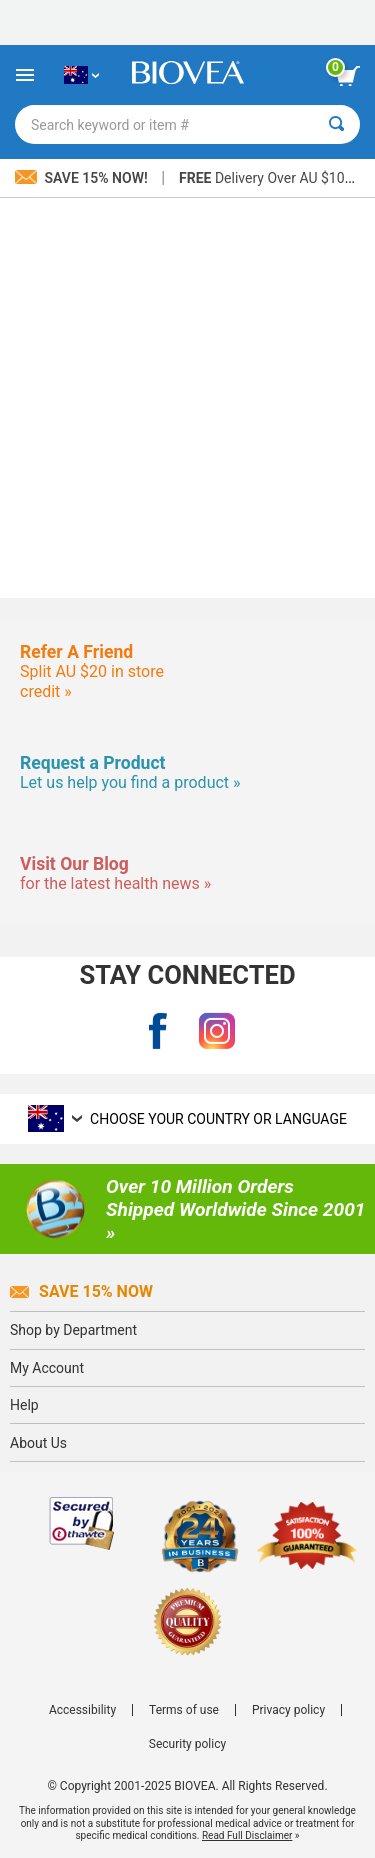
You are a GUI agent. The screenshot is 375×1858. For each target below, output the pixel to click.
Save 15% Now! (83, 178)
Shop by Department (73, 1330)
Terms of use (184, 1710)
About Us (38, 1443)
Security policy (187, 1744)
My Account (47, 1368)
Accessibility (82, 1710)
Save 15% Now (81, 1291)
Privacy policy (288, 1710)
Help (24, 1405)
